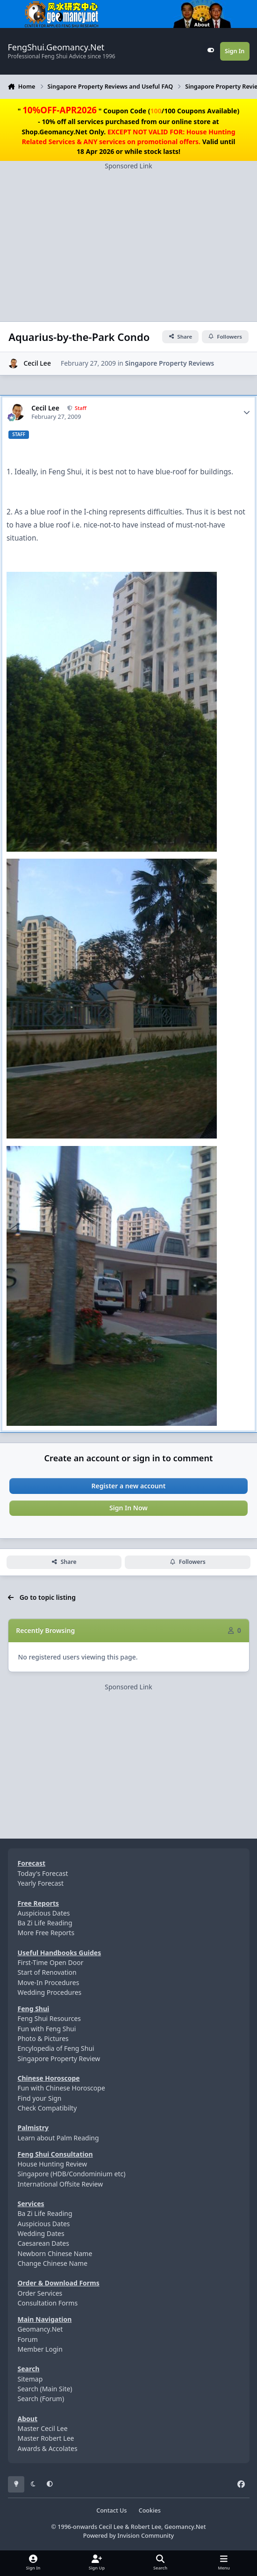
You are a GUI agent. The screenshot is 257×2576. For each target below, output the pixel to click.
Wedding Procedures (50, 1992)
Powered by (128, 2536)
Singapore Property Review (59, 2058)
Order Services (40, 2293)
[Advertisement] (129, 236)
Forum (28, 2339)
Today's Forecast (43, 1873)
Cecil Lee (37, 363)
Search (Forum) (41, 2398)
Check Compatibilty (47, 2108)
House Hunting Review (52, 2163)
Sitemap (30, 2379)
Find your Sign (40, 2098)
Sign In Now (128, 1507)
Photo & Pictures (43, 2038)
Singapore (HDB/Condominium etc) (72, 2173)
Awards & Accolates (48, 2448)
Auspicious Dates (44, 1913)
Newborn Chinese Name (55, 2253)
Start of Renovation (47, 1972)
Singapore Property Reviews (169, 363)
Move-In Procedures (48, 1982)
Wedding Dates (41, 2233)
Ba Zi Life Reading (45, 1922)
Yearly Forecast (41, 1883)
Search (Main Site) (45, 2388)
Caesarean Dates (43, 2243)
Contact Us (111, 2510)
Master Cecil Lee (43, 2428)
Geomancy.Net (40, 2329)
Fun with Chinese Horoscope (61, 2087)
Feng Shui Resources (49, 2018)
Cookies (150, 2510)
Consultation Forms (48, 2302)
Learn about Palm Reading (58, 2137)
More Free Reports (46, 1932)
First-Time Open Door (51, 1962)
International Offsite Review (60, 2184)
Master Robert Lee (46, 2438)
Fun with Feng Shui (47, 2028)
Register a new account (129, 1485)
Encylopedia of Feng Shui (56, 2048)
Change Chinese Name (53, 2263)
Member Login (40, 2349)
